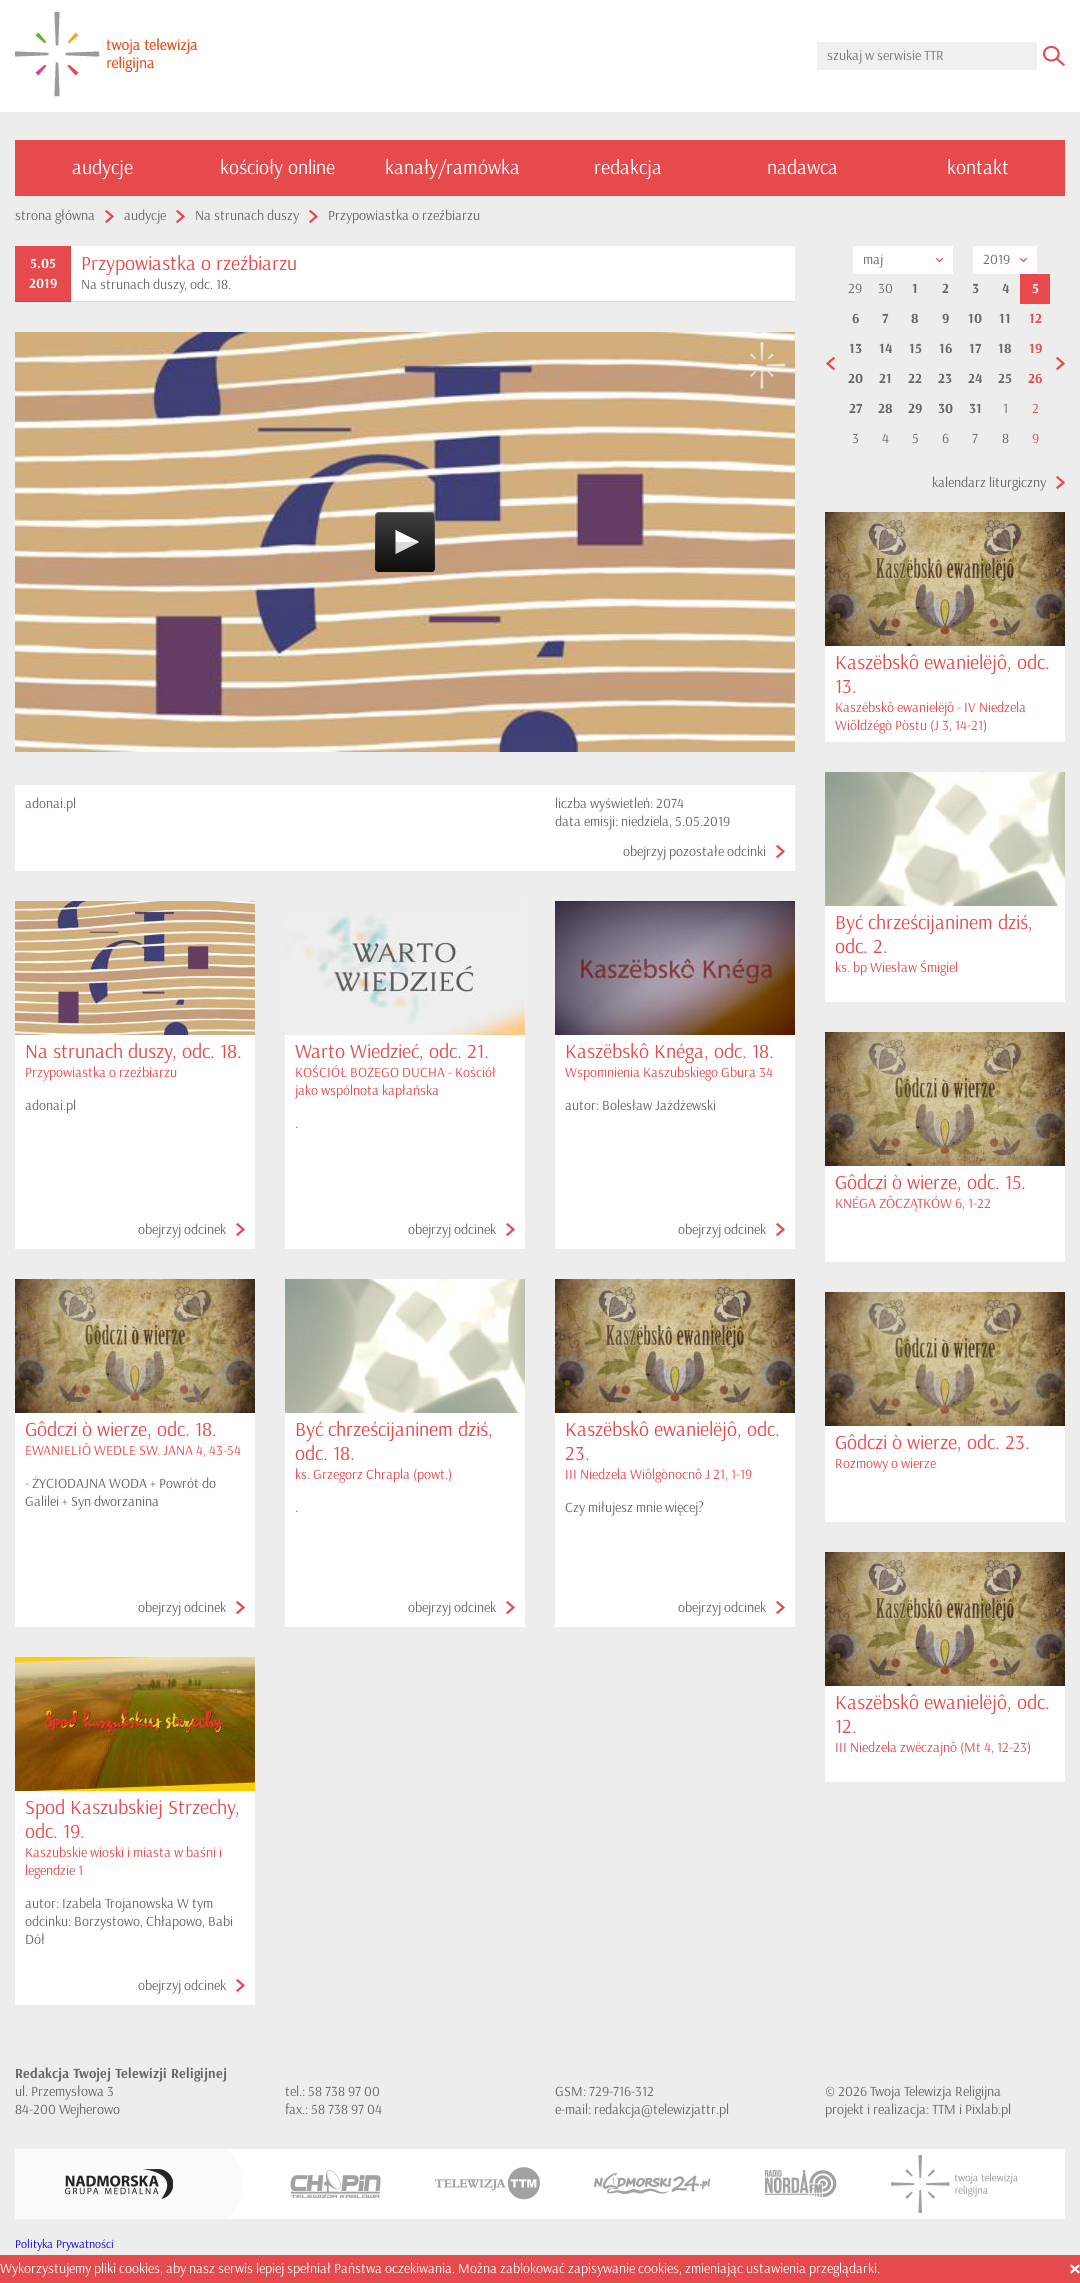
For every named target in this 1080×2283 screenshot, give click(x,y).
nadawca (802, 167)
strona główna (55, 215)
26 (1035, 379)
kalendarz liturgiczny (989, 482)
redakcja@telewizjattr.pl (661, 2109)
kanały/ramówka (452, 167)
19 (1035, 349)
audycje (102, 167)
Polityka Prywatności (64, 2244)
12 (1035, 319)
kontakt (978, 167)
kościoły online (277, 167)
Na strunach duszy (247, 215)
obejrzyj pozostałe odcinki (694, 851)
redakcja (628, 167)
